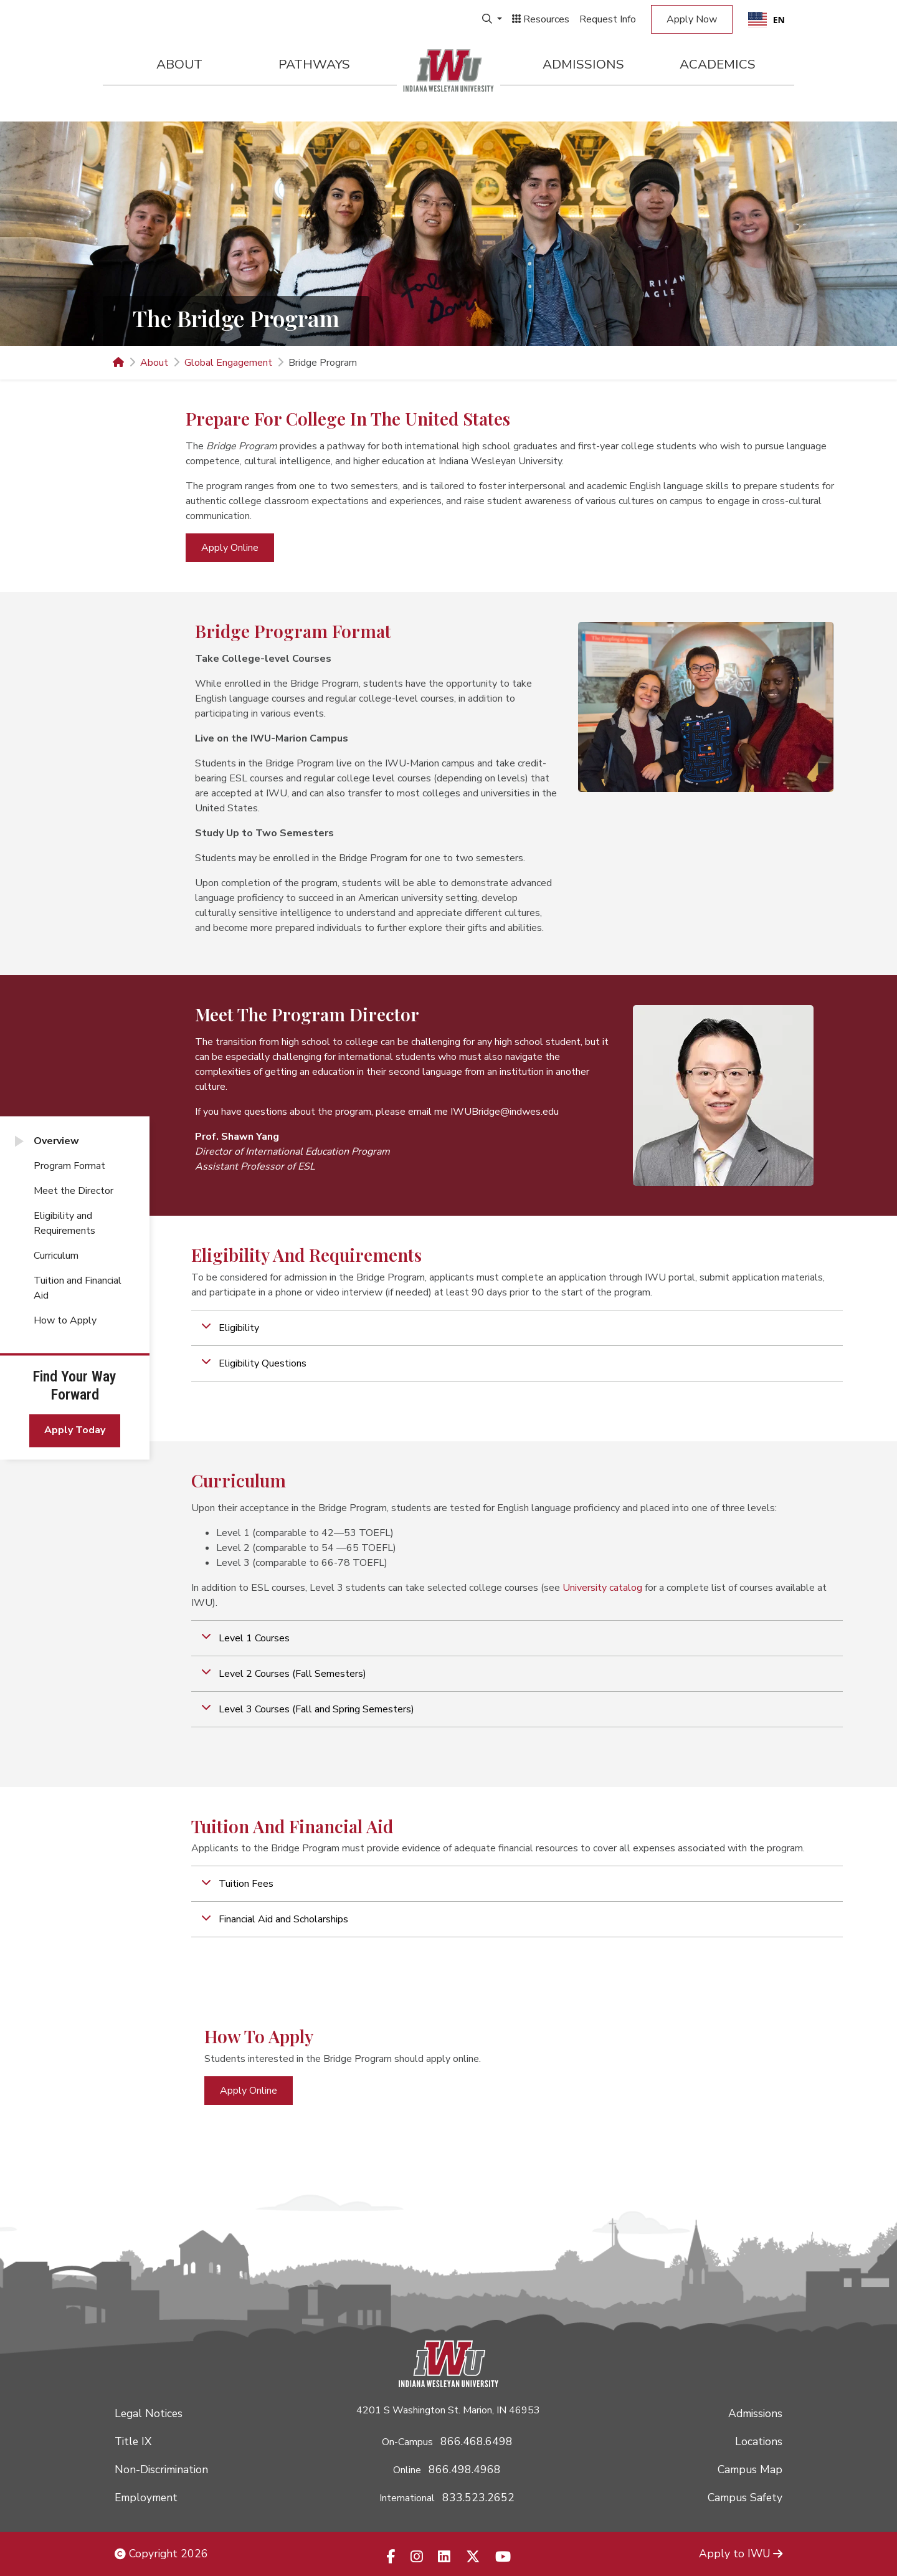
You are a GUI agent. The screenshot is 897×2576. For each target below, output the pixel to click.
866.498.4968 (465, 2469)
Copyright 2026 (161, 2553)
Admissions (583, 64)
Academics (718, 64)
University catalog (602, 1588)
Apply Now (692, 19)
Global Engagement (228, 363)
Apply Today (74, 1431)
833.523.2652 (478, 2497)
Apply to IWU (740, 2553)
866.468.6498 (476, 2441)
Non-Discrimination (161, 2469)
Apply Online (230, 548)
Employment (146, 2497)
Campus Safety (745, 2497)
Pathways (314, 64)
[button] (517, 1327)
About (179, 64)
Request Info (607, 19)
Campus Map (750, 2469)
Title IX (133, 2441)
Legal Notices (149, 2413)
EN (766, 19)
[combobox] (766, 19)
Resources (540, 19)
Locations (758, 2441)
